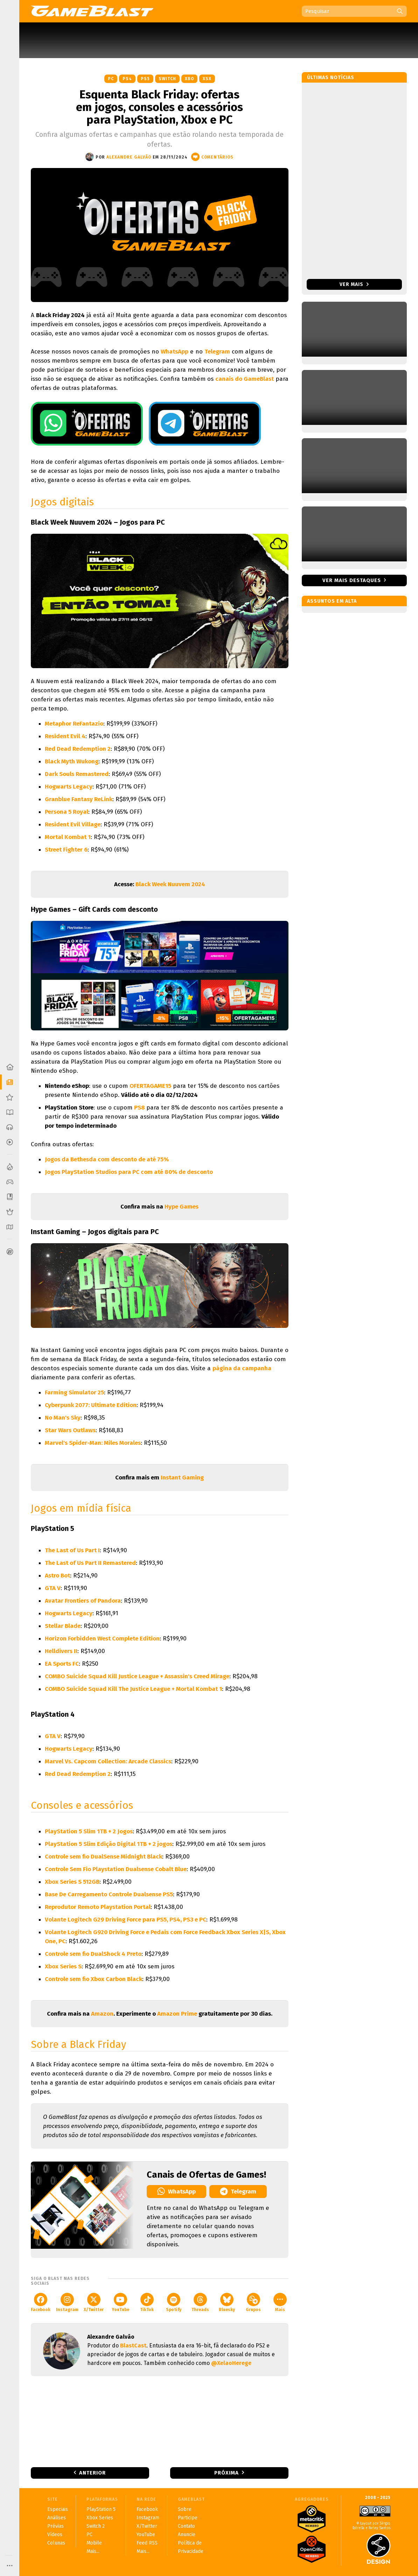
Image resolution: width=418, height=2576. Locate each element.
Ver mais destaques (351, 580)
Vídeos (54, 2535)
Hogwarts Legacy (68, 786)
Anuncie (186, 2535)
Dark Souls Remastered (77, 774)
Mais (280, 2302)
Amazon (102, 2013)
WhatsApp (174, 351)
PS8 (140, 1107)
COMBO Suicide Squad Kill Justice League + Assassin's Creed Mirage (137, 1676)
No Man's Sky (63, 1417)
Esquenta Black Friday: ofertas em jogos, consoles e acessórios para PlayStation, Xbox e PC (159, 107)
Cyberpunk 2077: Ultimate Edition (91, 1405)
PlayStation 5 (101, 2509)
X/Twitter (94, 2302)
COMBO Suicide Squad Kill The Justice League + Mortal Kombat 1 (133, 1689)
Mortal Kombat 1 (68, 837)
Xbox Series (99, 2518)
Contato (186, 2526)
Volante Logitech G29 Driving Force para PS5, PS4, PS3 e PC (125, 1919)
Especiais (57, 2509)
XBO (189, 78)
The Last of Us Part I (72, 1550)
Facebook (40, 2302)
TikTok (147, 2302)
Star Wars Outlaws (70, 1430)
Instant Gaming (182, 1477)
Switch (167, 78)
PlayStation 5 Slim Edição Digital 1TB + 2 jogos (108, 1844)
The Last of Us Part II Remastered (90, 1563)
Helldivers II (61, 1651)
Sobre (184, 2509)
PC (111, 78)
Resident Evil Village (72, 824)
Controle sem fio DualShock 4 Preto (93, 1954)
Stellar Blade (63, 1626)
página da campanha (242, 1368)
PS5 (145, 78)
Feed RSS (147, 2543)
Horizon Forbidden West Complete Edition (102, 1638)
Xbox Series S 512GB (72, 1881)
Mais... (92, 2551)
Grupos (253, 2302)
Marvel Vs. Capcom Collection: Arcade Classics (108, 1761)
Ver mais (354, 284)
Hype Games (181, 1206)
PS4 (127, 78)
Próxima (226, 2473)
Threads (200, 2302)
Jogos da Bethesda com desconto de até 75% (107, 1159)
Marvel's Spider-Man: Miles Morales (93, 1443)
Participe (187, 2518)
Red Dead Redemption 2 (78, 748)
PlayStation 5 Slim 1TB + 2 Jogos (89, 1831)
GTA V (53, 1588)
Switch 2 (95, 2526)
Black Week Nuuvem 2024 (170, 884)
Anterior (92, 2473)
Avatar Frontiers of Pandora (83, 1600)
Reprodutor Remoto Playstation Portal (98, 1907)
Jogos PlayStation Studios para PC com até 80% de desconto (129, 1172)
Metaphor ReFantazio (74, 723)
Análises (56, 2518)
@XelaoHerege (231, 2363)
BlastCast (133, 2345)
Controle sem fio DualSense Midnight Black (103, 1856)
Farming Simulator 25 (74, 1392)
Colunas (56, 2543)
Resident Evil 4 (65, 736)
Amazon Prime (177, 2013)
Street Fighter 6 (66, 849)
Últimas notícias (330, 77)
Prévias (55, 2526)
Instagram (67, 2302)
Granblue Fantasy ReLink (78, 799)
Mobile (94, 2543)
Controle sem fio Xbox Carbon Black (93, 1979)
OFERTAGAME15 (150, 1086)
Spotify (173, 2302)
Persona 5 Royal (66, 812)
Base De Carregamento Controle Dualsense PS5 (109, 1894)
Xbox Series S (63, 1966)
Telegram (217, 351)
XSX (207, 78)
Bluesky (227, 2302)
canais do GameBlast (244, 379)
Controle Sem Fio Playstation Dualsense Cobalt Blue (116, 1869)
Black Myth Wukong (71, 761)
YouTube (120, 2302)
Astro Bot (57, 1575)
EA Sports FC (62, 1663)
